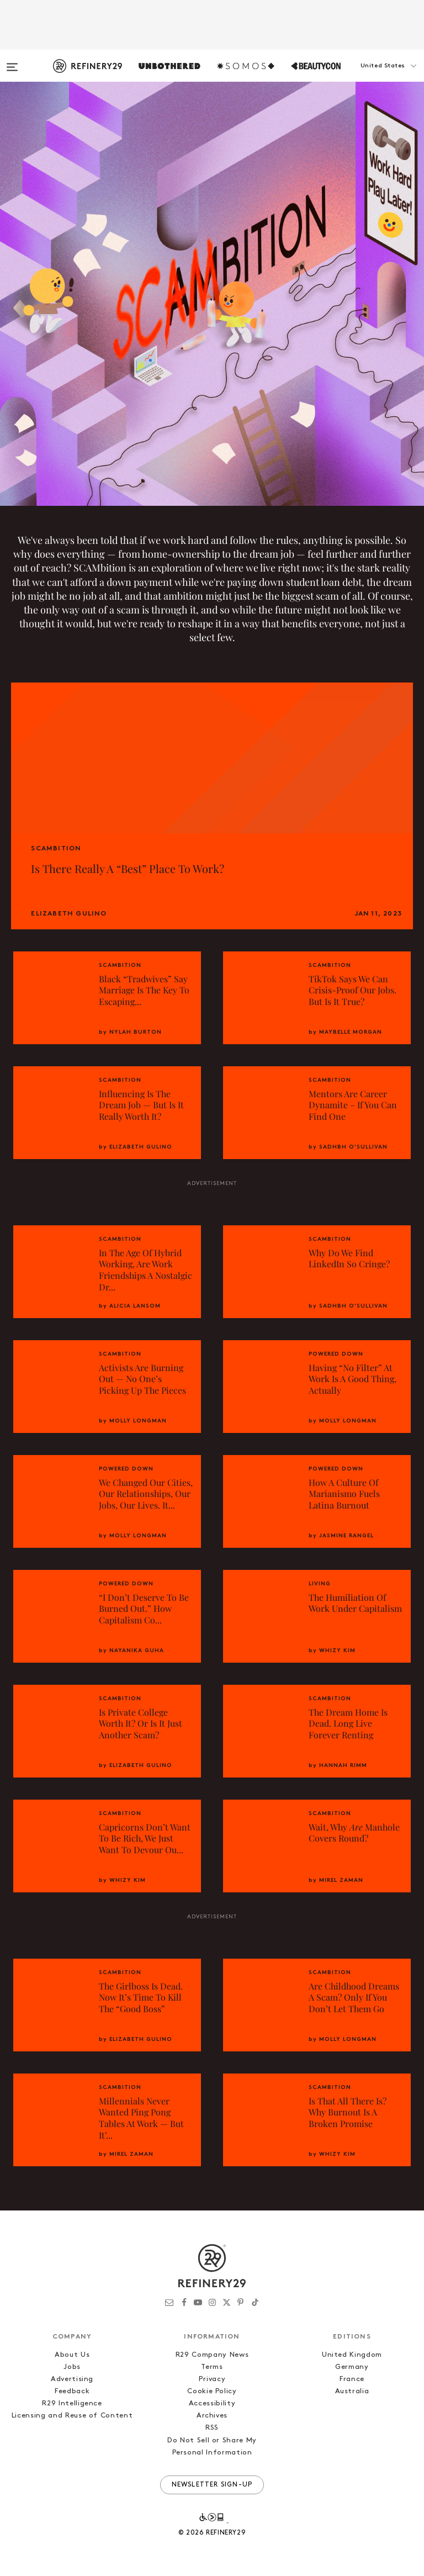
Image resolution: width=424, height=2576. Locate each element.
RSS (212, 2427)
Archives (212, 2415)
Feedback (72, 2391)
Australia (352, 2391)
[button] (368, 77)
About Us (72, 2354)
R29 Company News (212, 2354)
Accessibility (212, 2403)
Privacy (212, 2379)
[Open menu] (12, 62)
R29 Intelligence (72, 2403)
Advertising (72, 2379)
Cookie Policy (211, 2391)
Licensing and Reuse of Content (72, 2415)
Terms (211, 2367)
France (352, 2379)
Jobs (72, 2367)
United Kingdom (352, 2354)
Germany (352, 2367)
